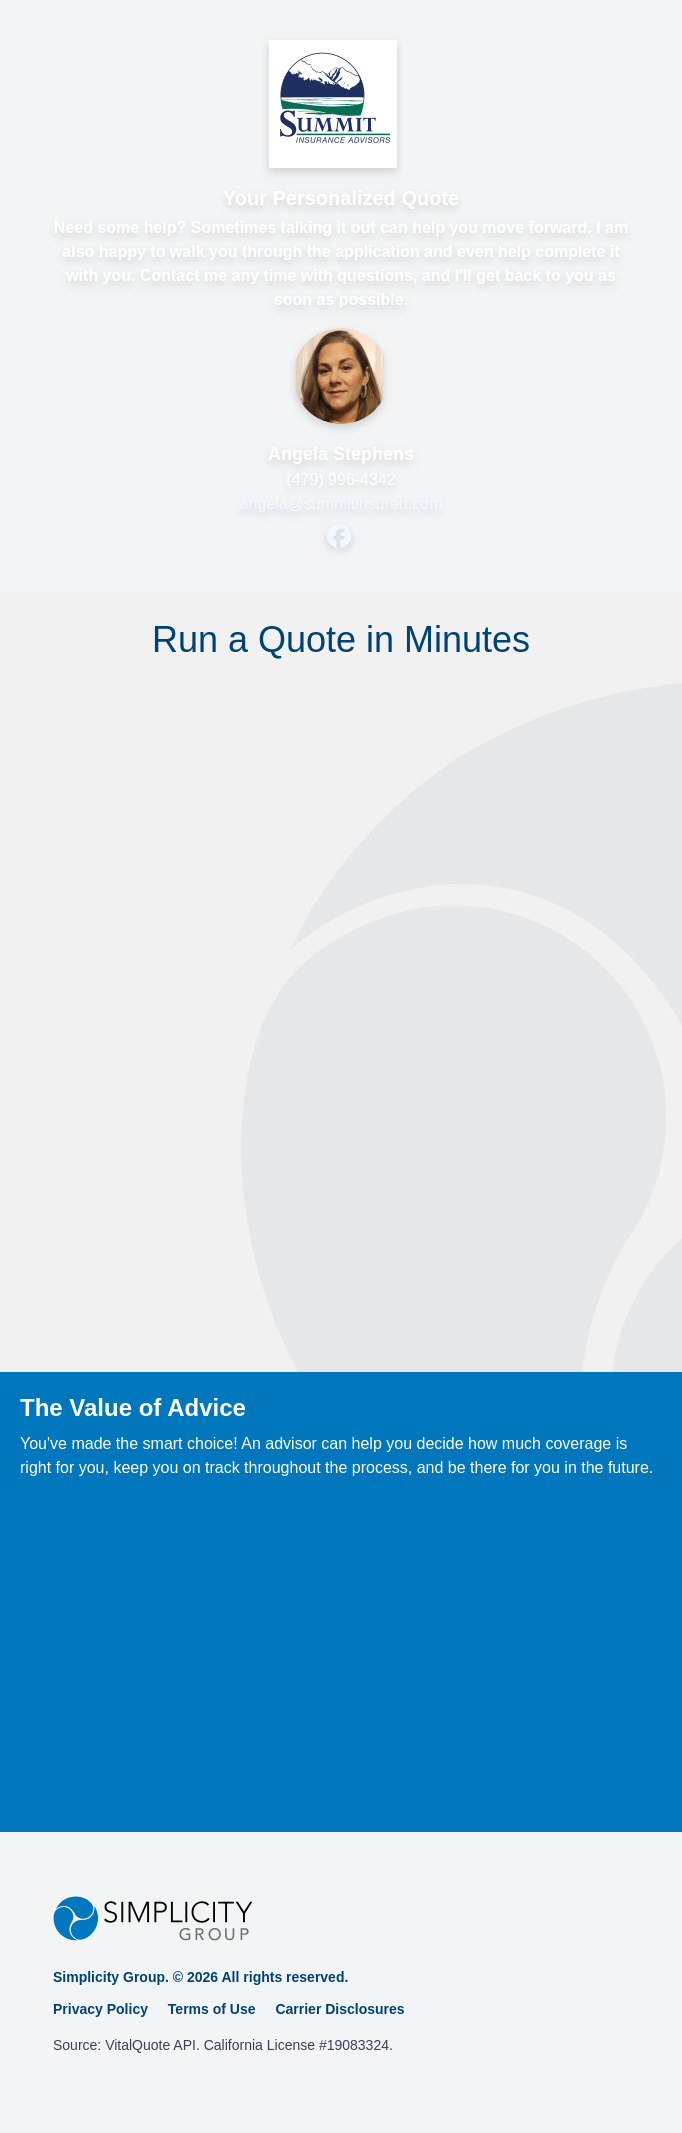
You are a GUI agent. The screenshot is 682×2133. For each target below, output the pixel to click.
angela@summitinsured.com (341, 503)
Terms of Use (212, 2009)
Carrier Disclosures (339, 2009)
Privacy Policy (100, 2009)
